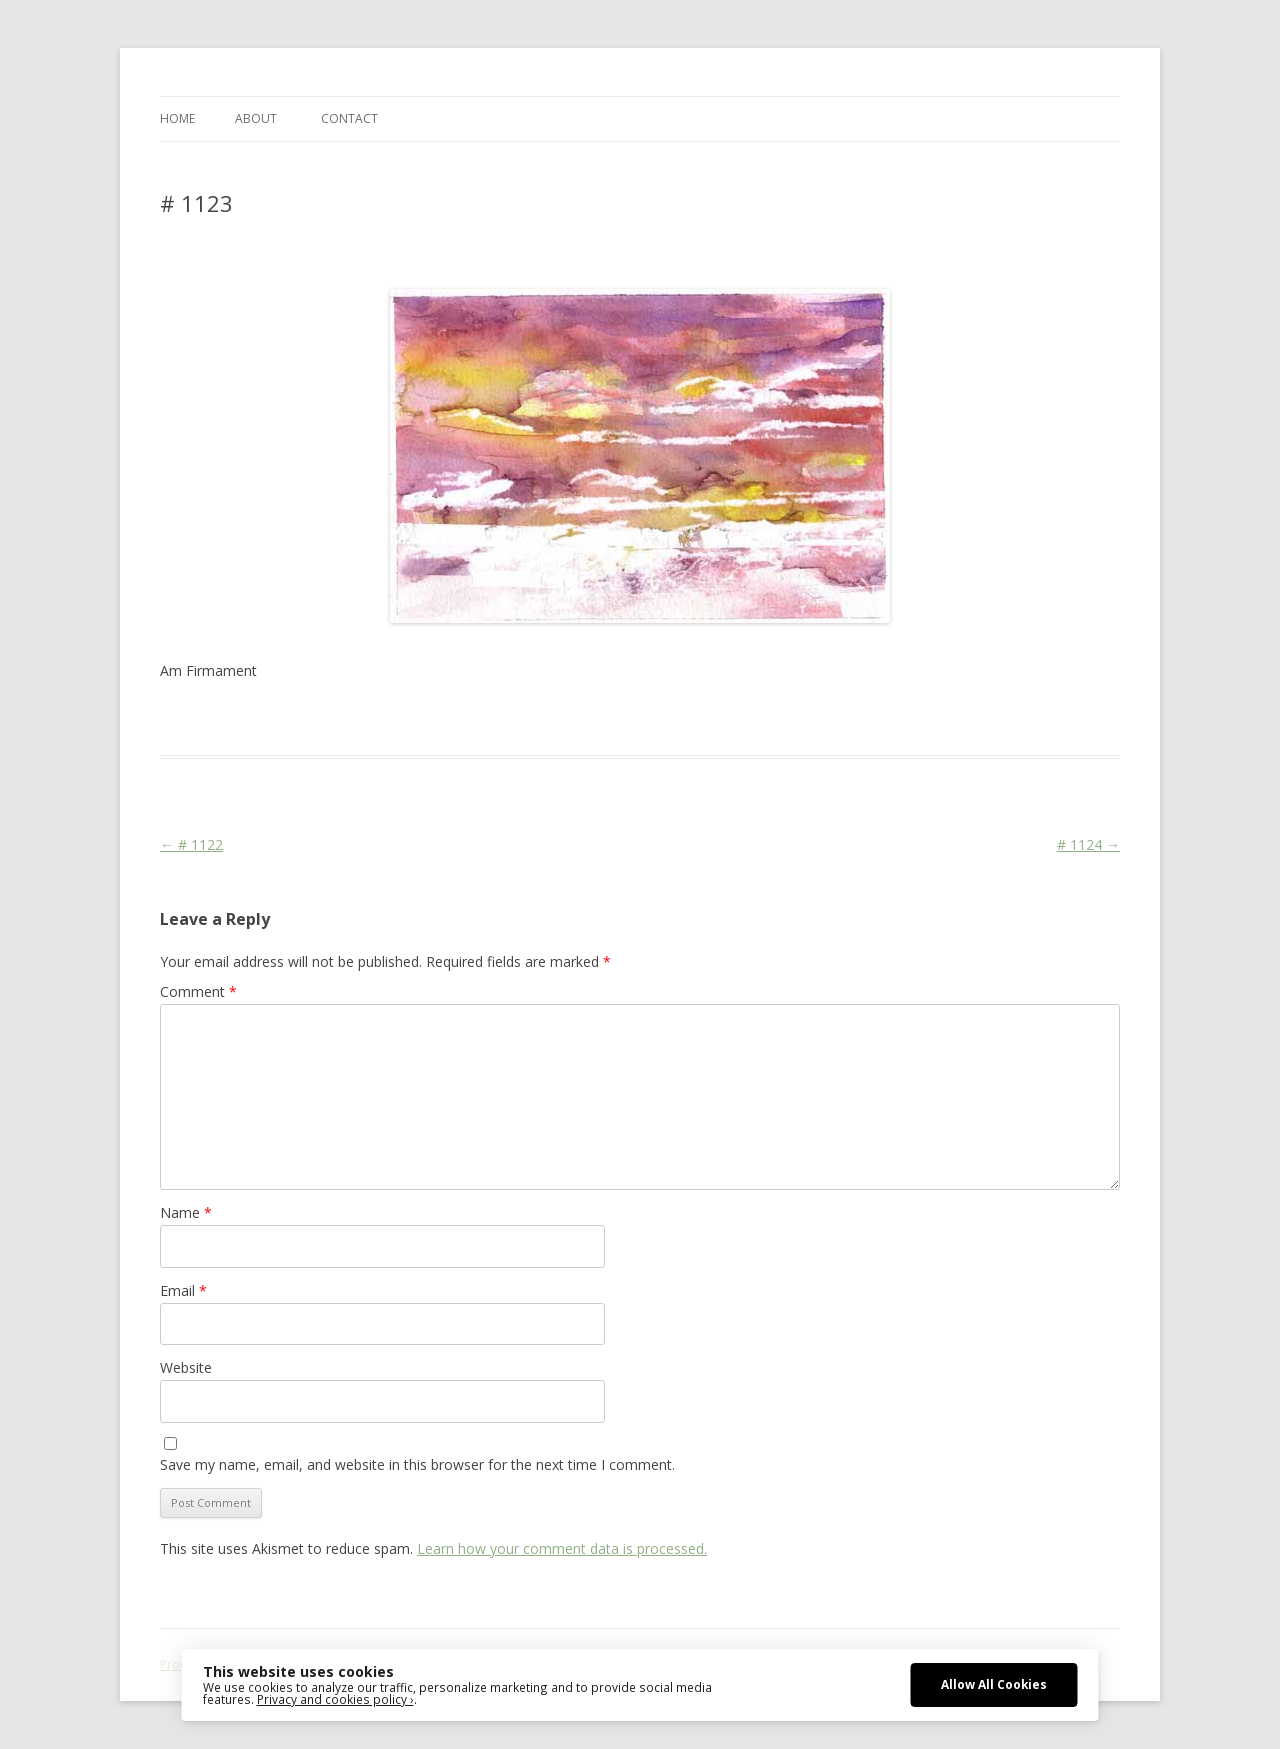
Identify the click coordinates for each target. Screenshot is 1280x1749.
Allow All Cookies (994, 1684)
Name (186, 1212)
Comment (198, 991)
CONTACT (349, 118)
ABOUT (256, 118)
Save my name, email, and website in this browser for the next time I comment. (417, 1464)
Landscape (472, 719)
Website (186, 1367)
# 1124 (1088, 844)
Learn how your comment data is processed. (562, 1548)
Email (183, 1290)
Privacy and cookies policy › (335, 1699)
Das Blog (337, 719)
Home (177, 118)
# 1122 (191, 844)
